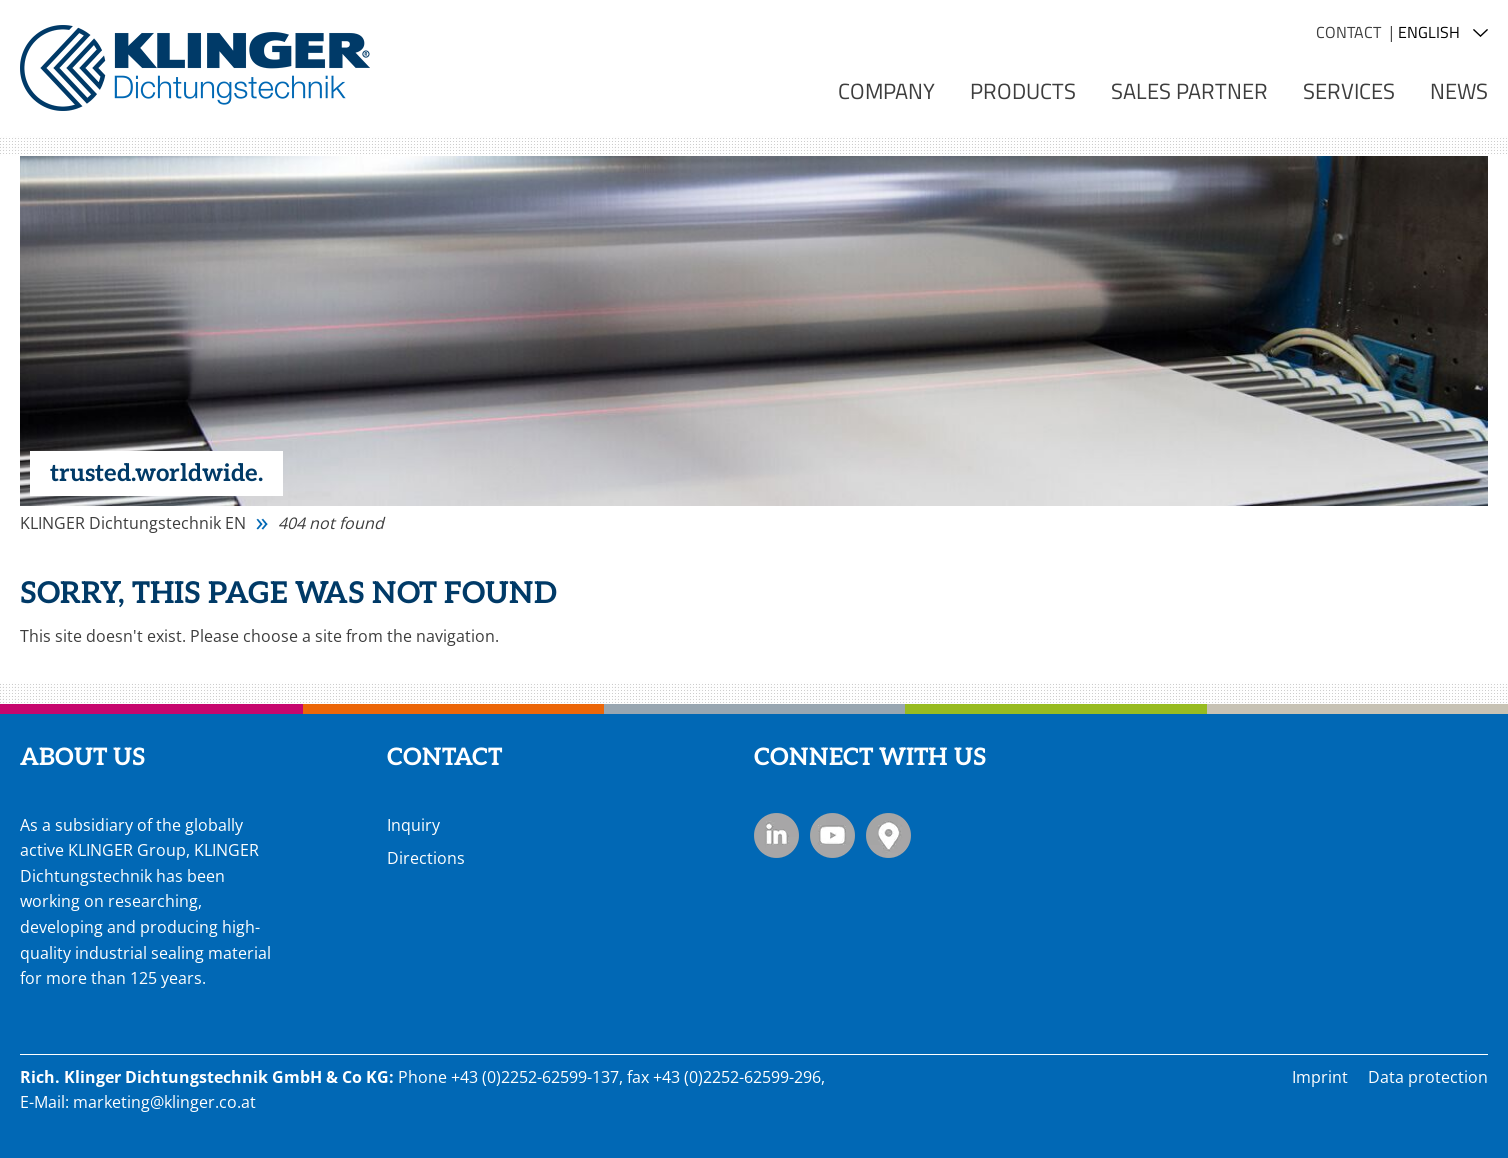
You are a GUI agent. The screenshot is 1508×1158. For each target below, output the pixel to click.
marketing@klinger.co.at (164, 1102)
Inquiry (413, 825)
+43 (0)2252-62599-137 (535, 1077)
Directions (426, 858)
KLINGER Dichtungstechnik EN (133, 523)
